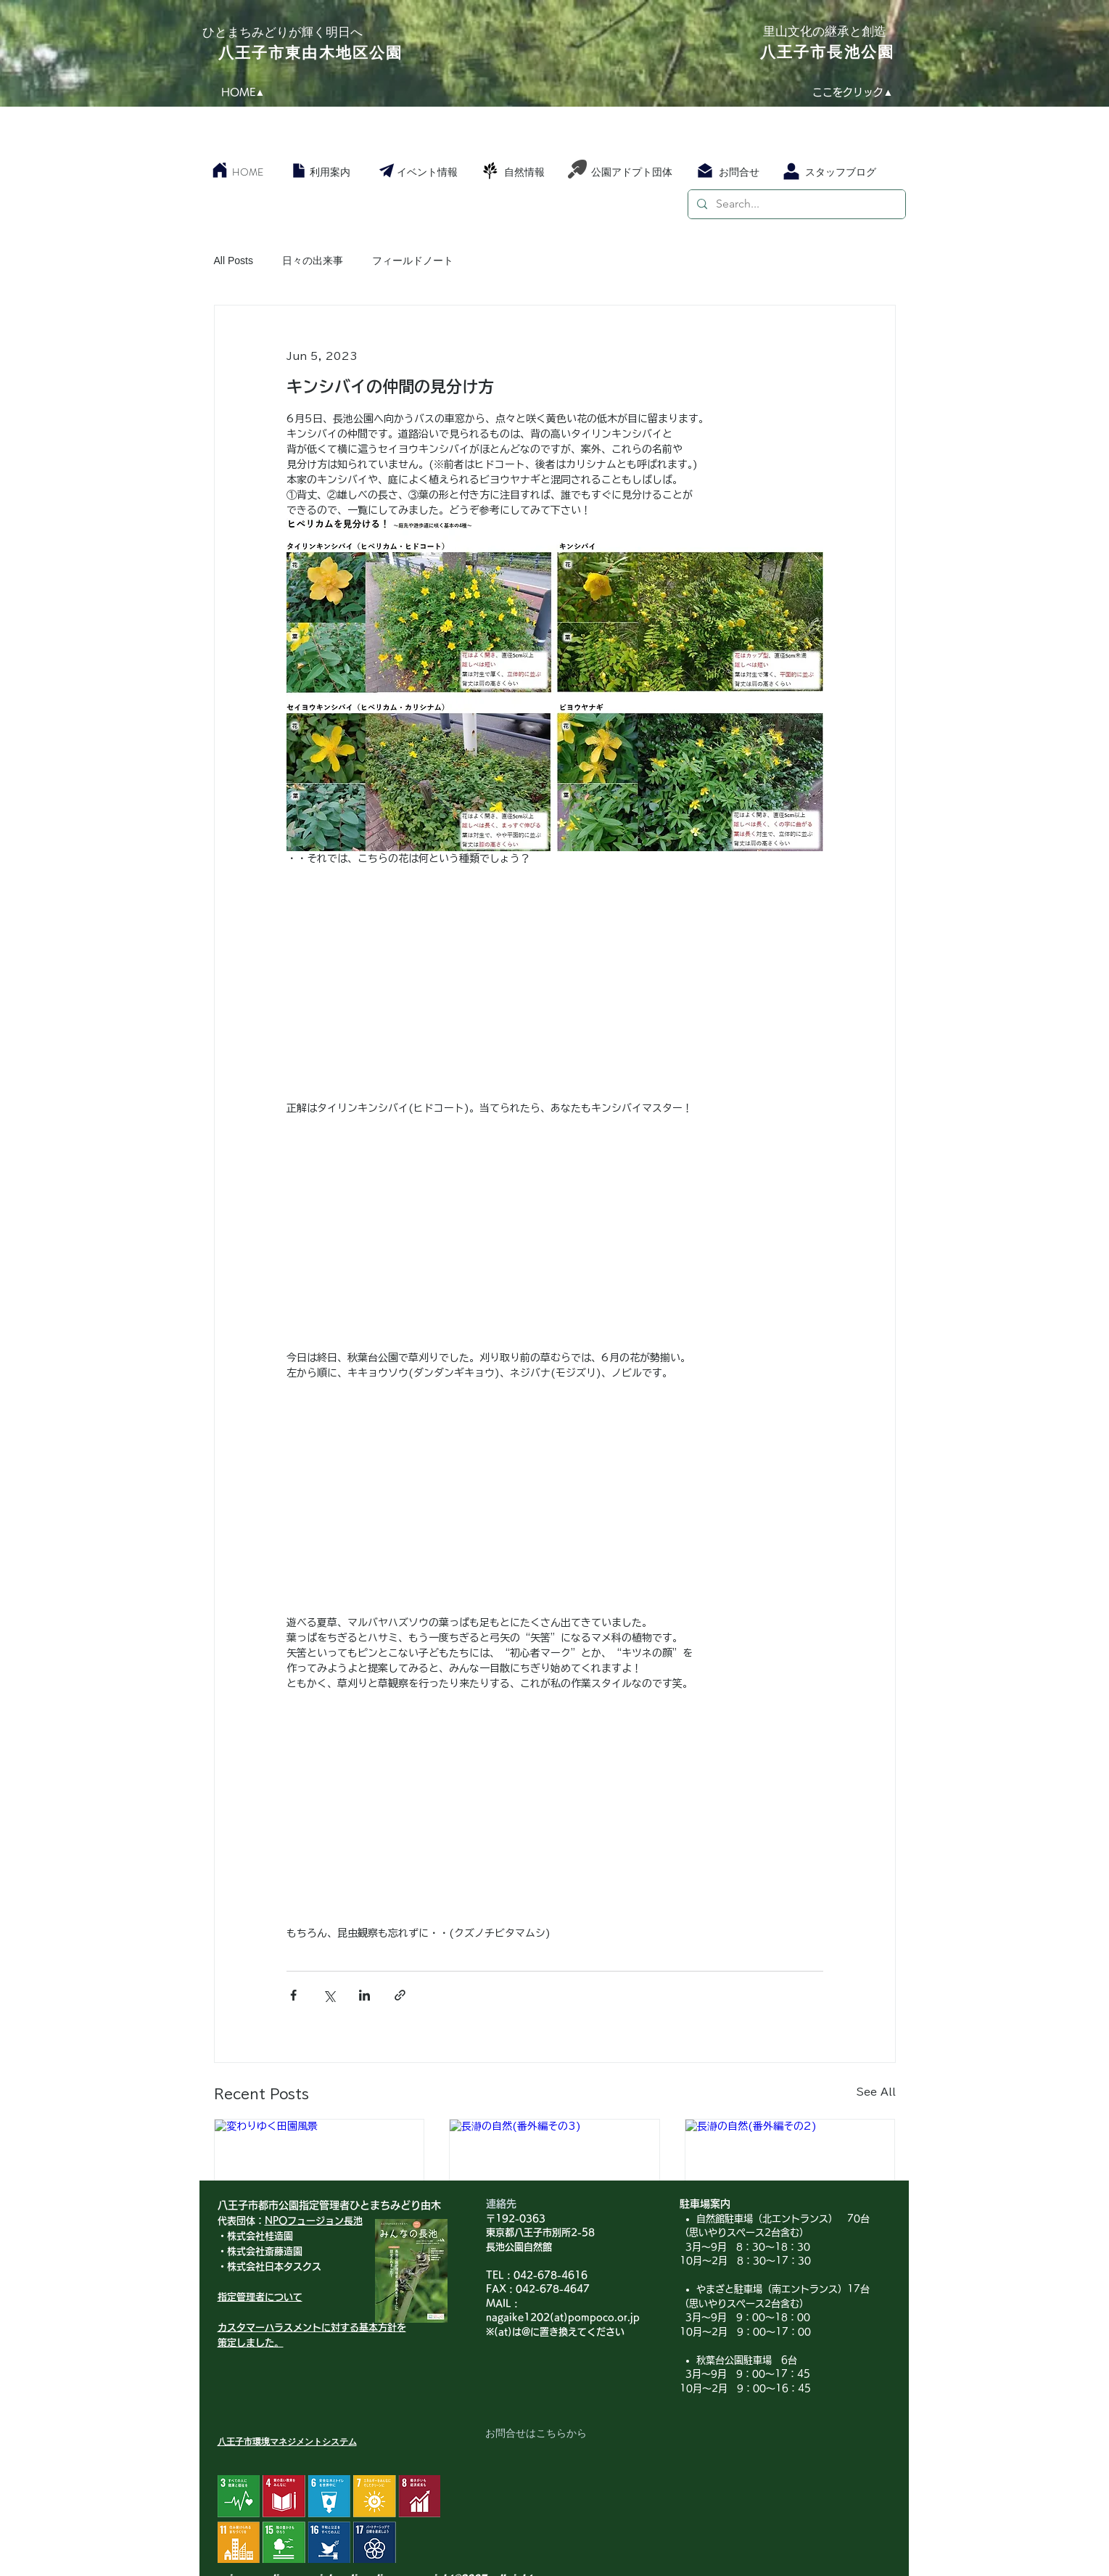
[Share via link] (400, 1995)
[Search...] (795, 204)
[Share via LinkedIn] (364, 1995)
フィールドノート (412, 260)
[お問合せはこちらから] (536, 2434)
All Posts (233, 260)
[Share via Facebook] (293, 1995)
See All (876, 2092)
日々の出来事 (312, 260)
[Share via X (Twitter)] (329, 1995)
